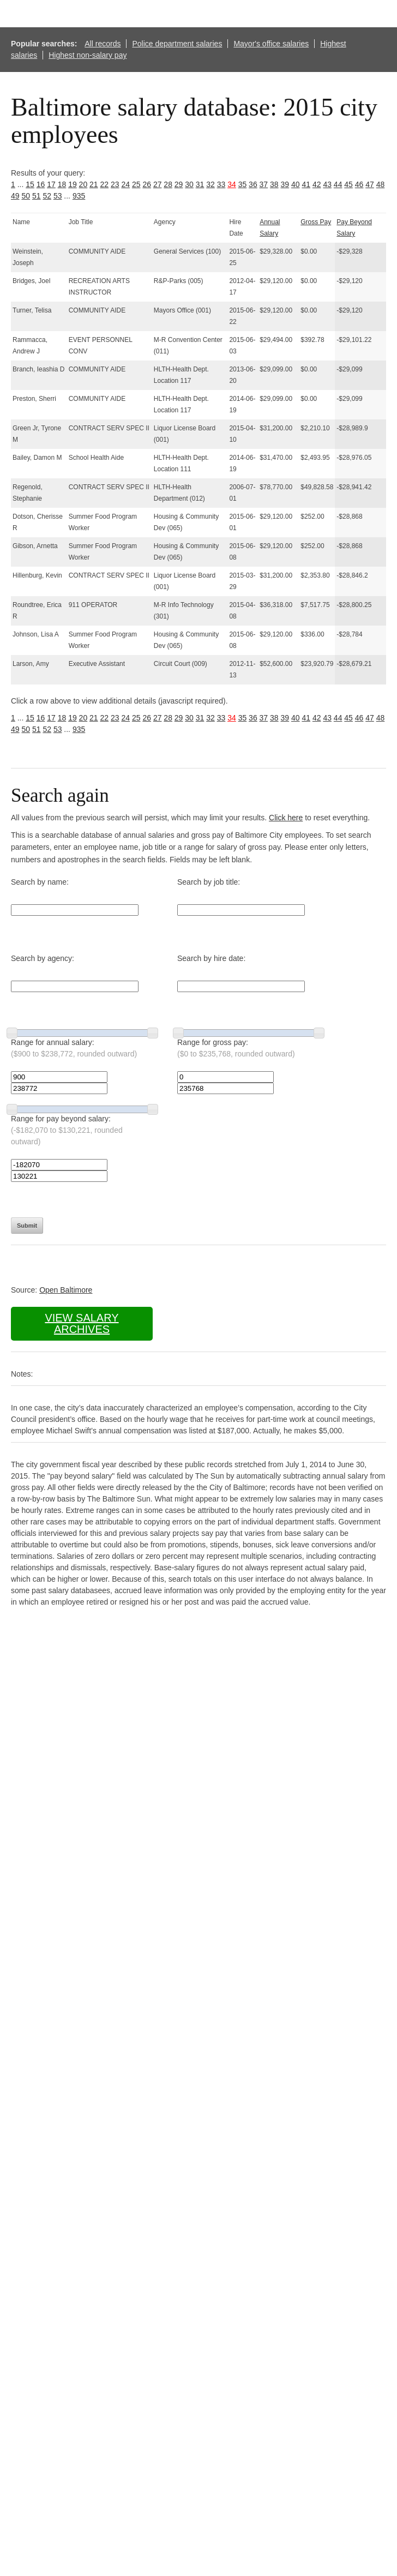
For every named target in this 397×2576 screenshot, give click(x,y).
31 (200, 184)
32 (210, 184)
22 (104, 184)
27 (157, 184)
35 (242, 184)
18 (62, 184)
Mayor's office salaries (271, 43)
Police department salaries (177, 43)
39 (285, 184)
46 (359, 184)
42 (316, 184)
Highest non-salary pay (88, 55)
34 (231, 184)
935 (79, 195)
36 (253, 184)
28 (168, 184)
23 (115, 184)
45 (348, 184)
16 (41, 184)
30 (189, 184)
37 (264, 184)
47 (369, 184)
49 (15, 195)
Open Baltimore (65, 1290)
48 (380, 184)
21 (93, 184)
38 (274, 184)
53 (57, 195)
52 (47, 195)
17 (51, 184)
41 (306, 184)
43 (327, 184)
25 (136, 184)
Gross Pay (315, 222)
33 (221, 184)
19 (72, 184)
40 (295, 184)
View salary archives (81, 1323)
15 (30, 184)
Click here (286, 817)
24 (125, 184)
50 (25, 195)
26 (146, 184)
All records (103, 43)
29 (179, 184)
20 (83, 184)
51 (36, 195)
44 (338, 184)
